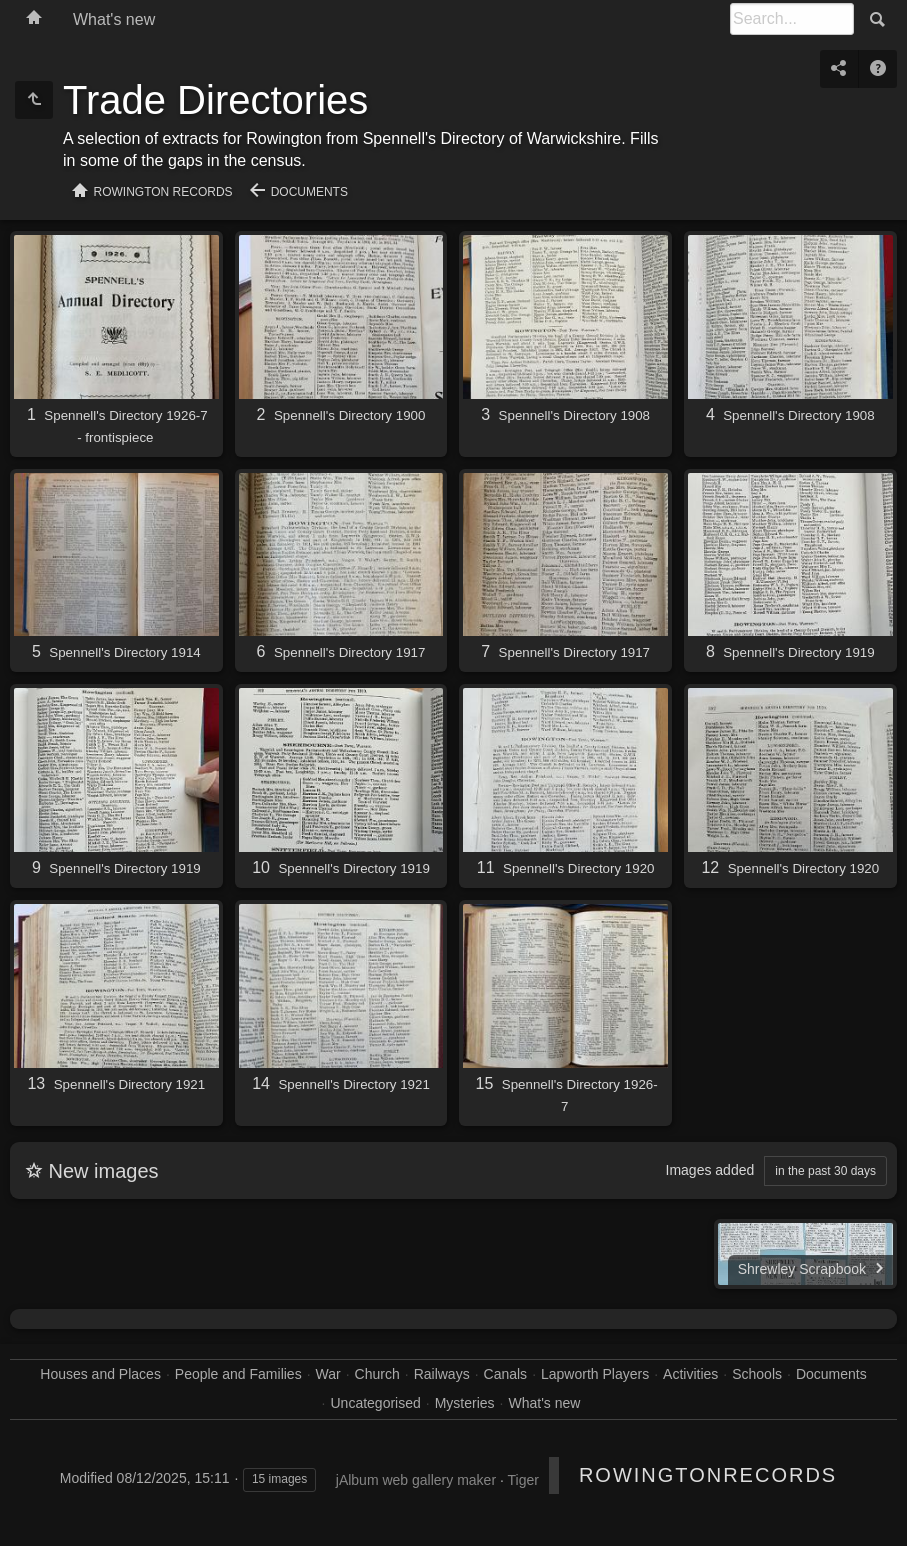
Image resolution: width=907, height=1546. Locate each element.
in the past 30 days (825, 1171)
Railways (442, 1374)
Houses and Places (100, 1374)
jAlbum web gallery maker (416, 1480)
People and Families (238, 1374)
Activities (690, 1374)
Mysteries (465, 1403)
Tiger (522, 1480)
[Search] (792, 19)
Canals (506, 1374)
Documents (309, 192)
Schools (757, 1374)
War (328, 1374)
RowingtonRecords (708, 1475)
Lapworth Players (595, 1374)
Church (377, 1374)
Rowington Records (163, 192)
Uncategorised (376, 1403)
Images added (710, 1170)
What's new (114, 19)
